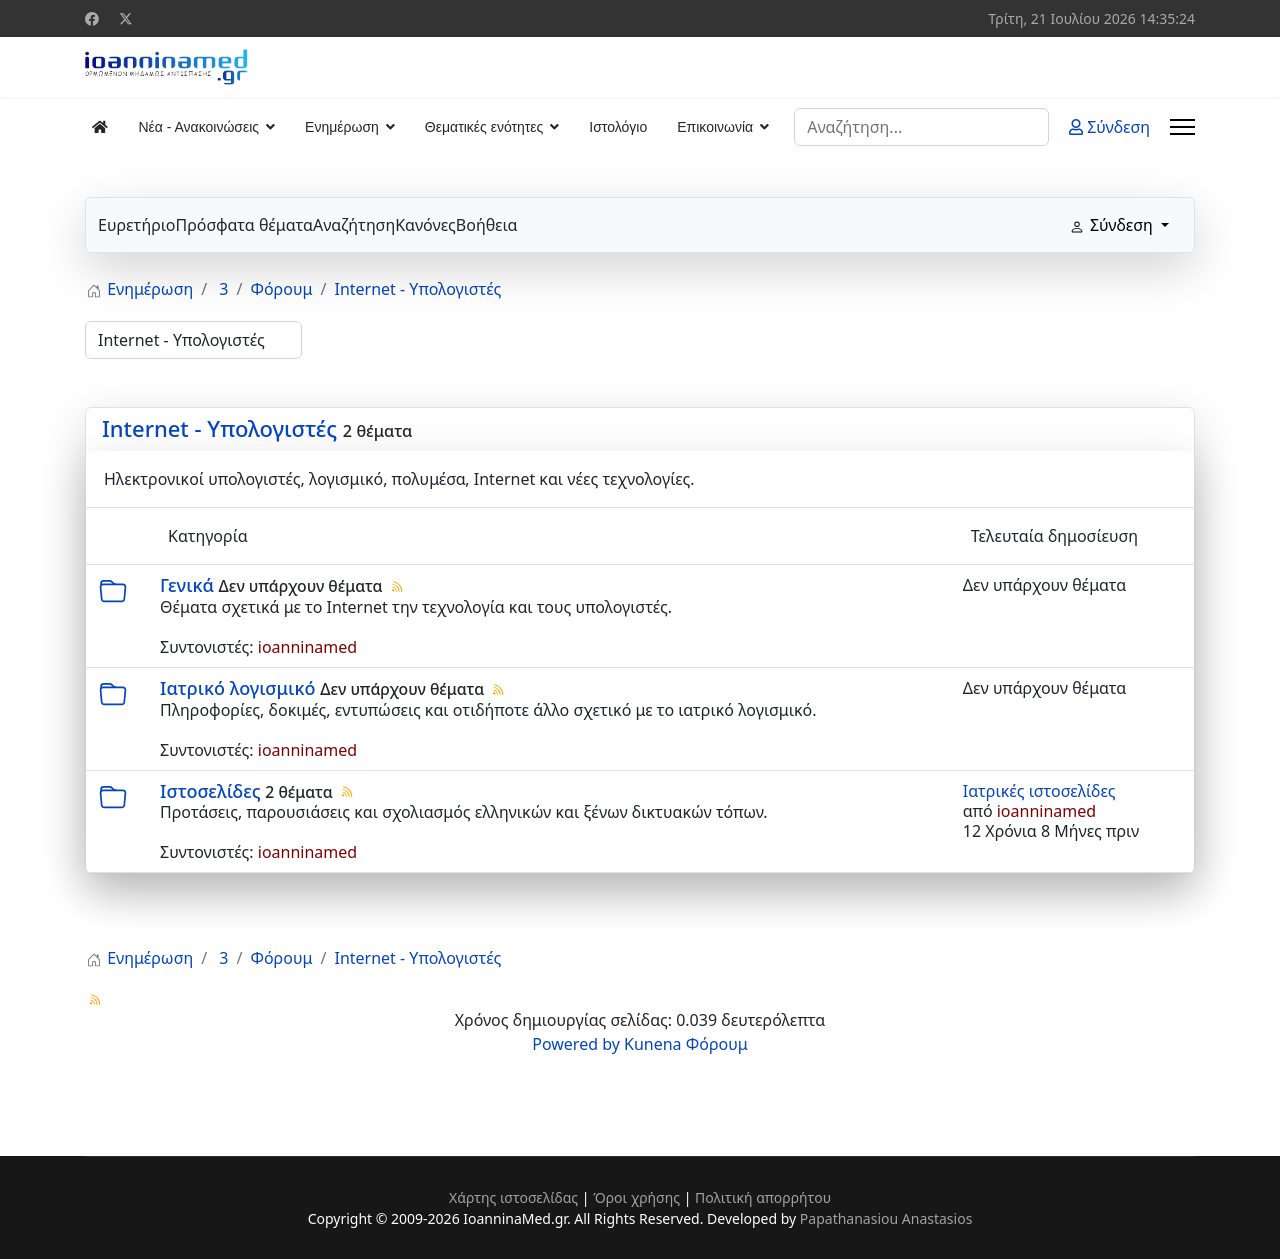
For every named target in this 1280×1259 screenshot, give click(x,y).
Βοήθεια (487, 225)
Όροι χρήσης (636, 1197)
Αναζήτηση (354, 225)
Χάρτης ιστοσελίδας (513, 1197)
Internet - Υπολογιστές (219, 428)
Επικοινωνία (715, 127)
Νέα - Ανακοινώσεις (198, 127)
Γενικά (187, 585)
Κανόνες (425, 225)
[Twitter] (126, 18)
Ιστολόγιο (618, 127)
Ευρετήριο (136, 225)
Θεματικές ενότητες (484, 127)
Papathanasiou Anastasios (886, 1218)
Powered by (576, 1044)
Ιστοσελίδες (210, 791)
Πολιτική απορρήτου (763, 1197)
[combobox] (921, 127)
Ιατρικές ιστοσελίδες (1039, 791)
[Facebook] (92, 18)
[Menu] (1182, 127)
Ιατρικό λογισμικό (237, 688)
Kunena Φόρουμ (686, 1044)
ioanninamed (307, 647)
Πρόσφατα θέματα (244, 225)
